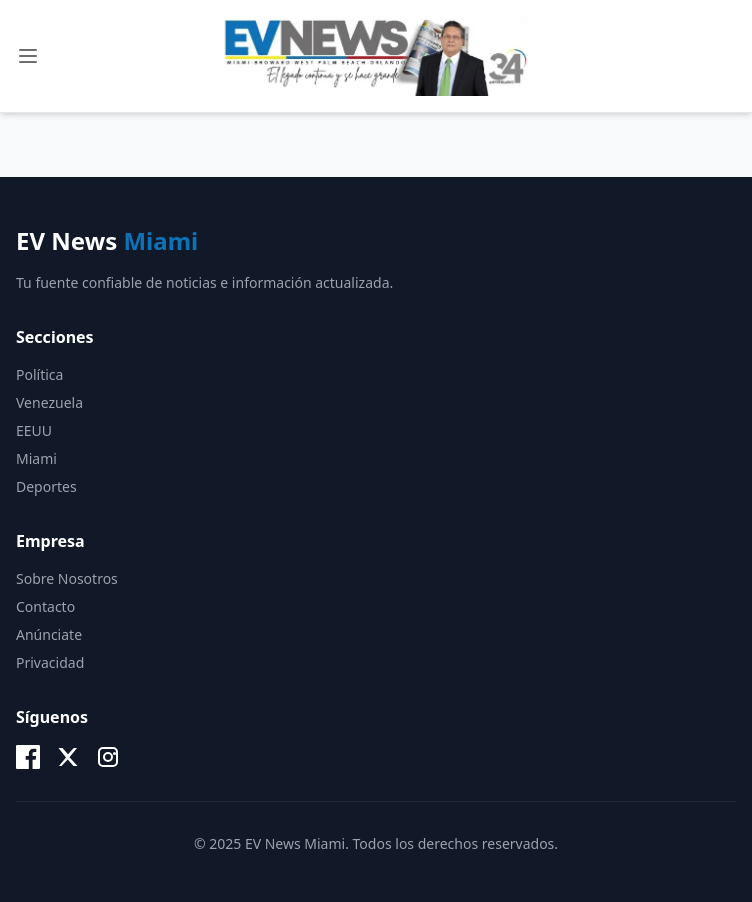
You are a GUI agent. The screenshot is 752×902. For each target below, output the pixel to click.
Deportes (46, 486)
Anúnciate (49, 634)
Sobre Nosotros (67, 578)
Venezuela (49, 402)
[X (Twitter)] (68, 757)
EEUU (34, 430)
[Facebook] (28, 757)
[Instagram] (108, 757)
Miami (36, 458)
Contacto (45, 606)
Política (39, 374)
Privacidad (50, 662)
